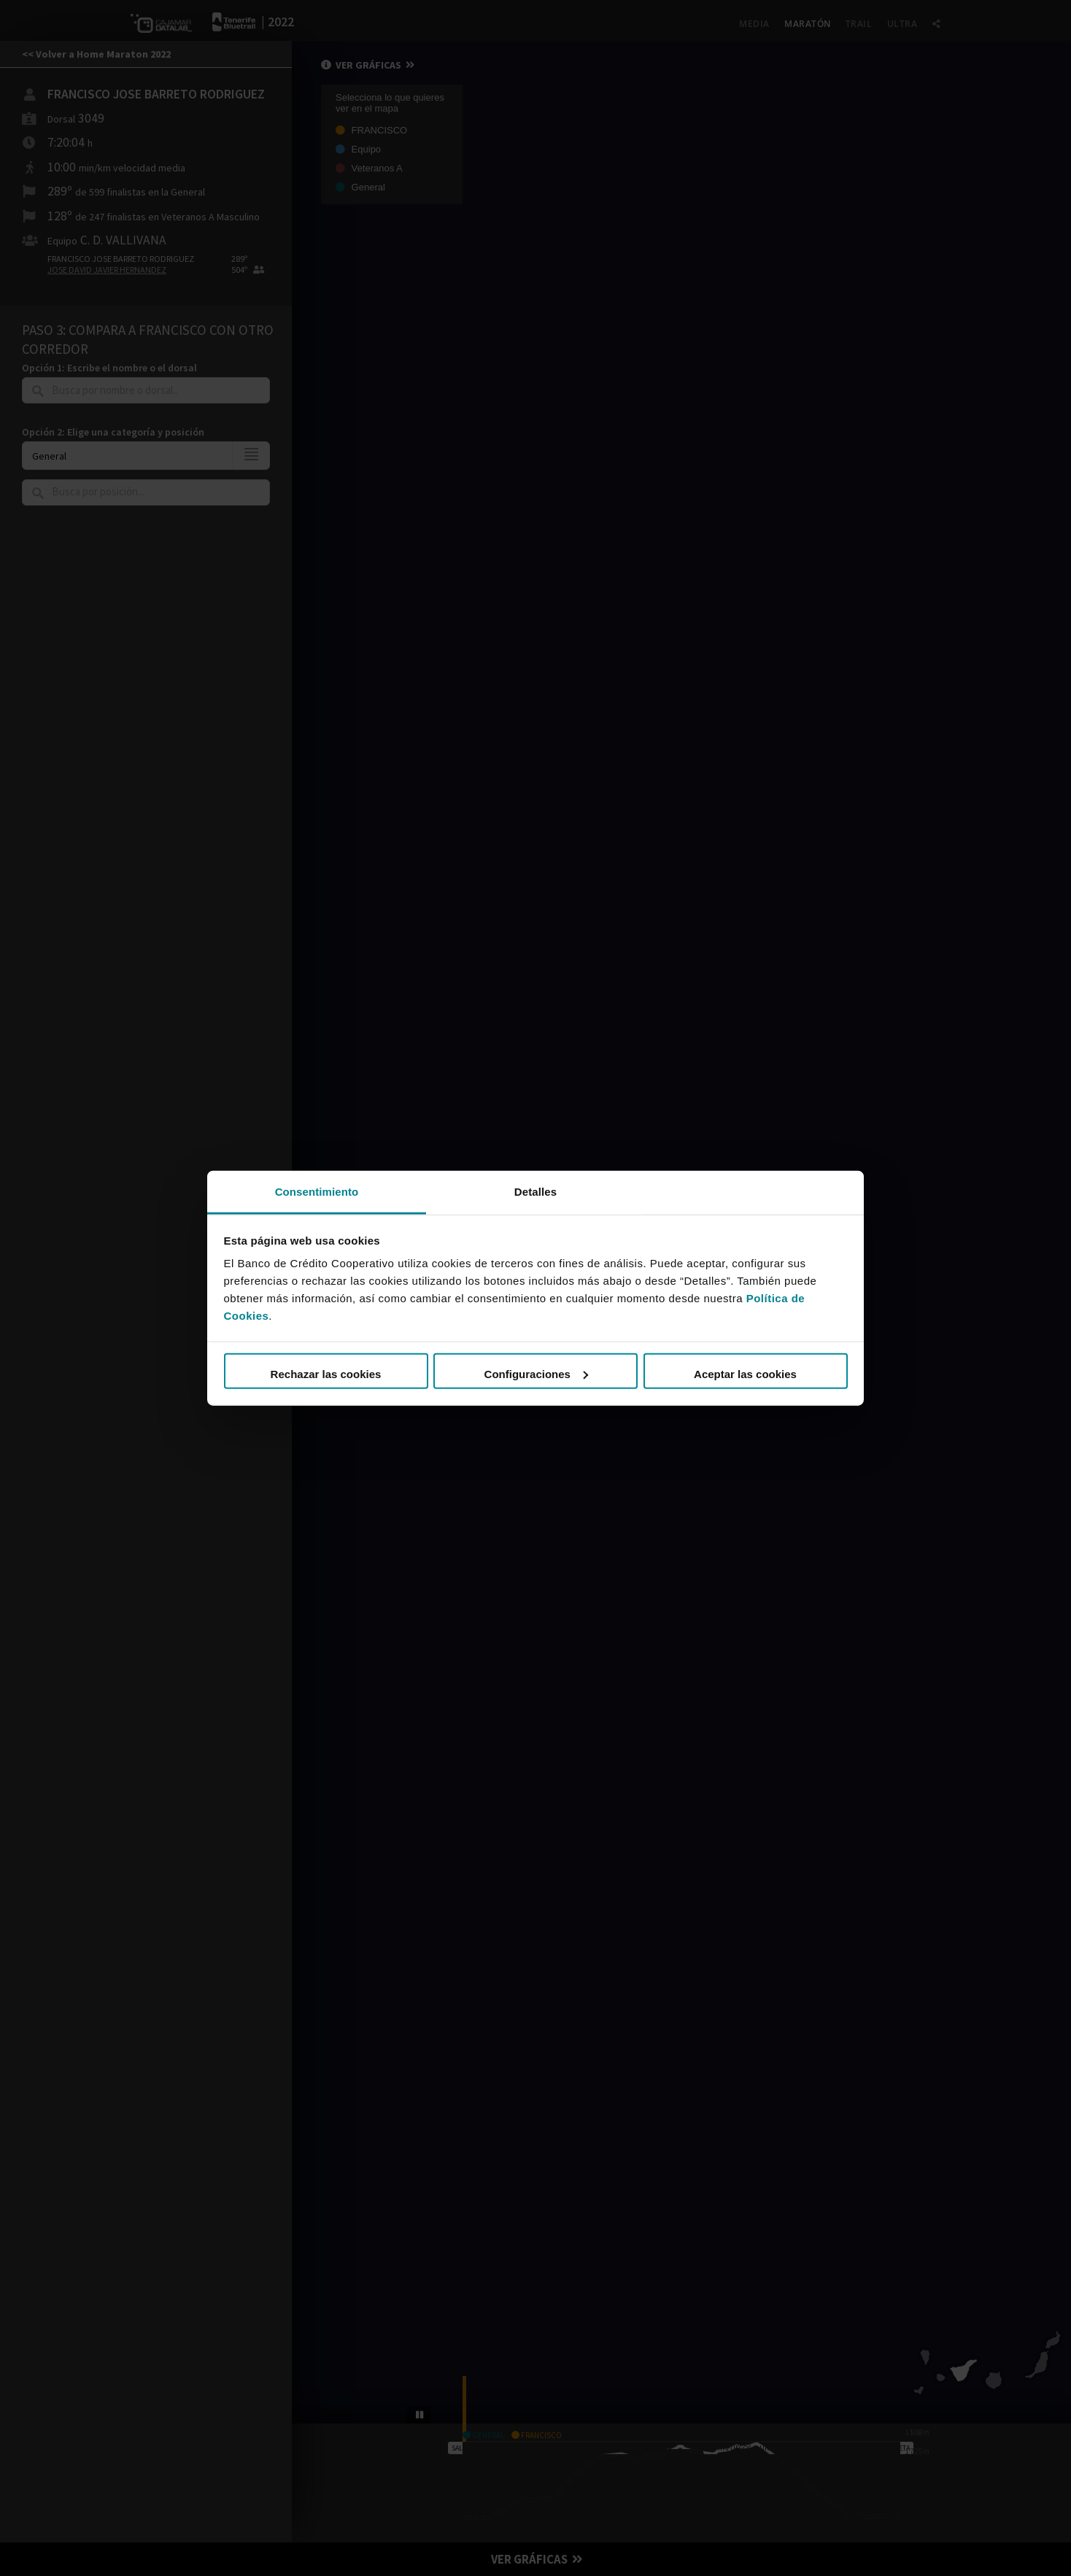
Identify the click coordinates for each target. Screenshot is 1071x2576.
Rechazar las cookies (326, 1374)
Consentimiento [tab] (317, 1191)
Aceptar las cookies (745, 1374)
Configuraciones (536, 1374)
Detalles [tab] (535, 1191)
